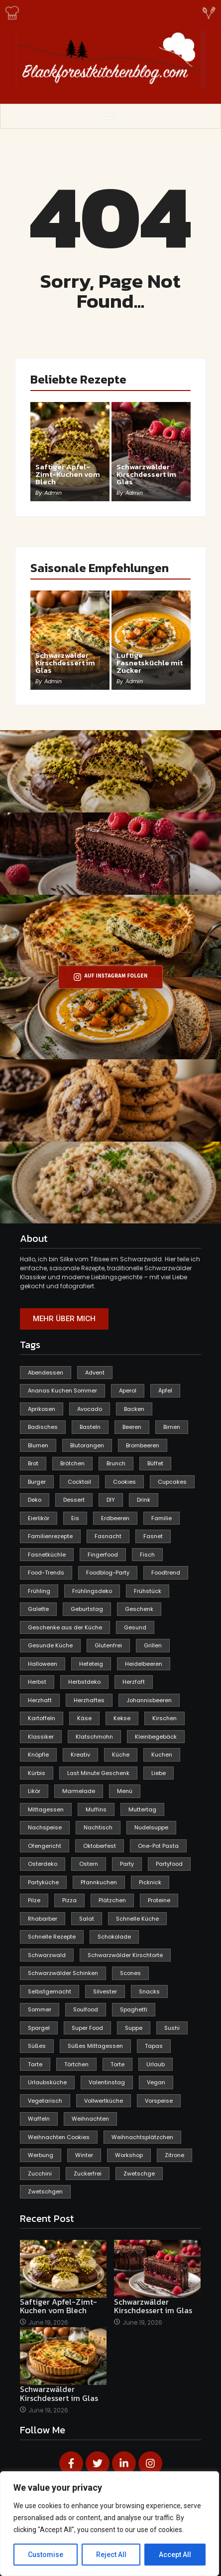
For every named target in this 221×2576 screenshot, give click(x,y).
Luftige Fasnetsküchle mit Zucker (149, 662)
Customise (45, 2555)
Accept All (175, 2555)
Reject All (111, 2555)
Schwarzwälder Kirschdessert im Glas (146, 474)
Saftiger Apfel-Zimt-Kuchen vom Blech (67, 474)
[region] (109, 2523)
